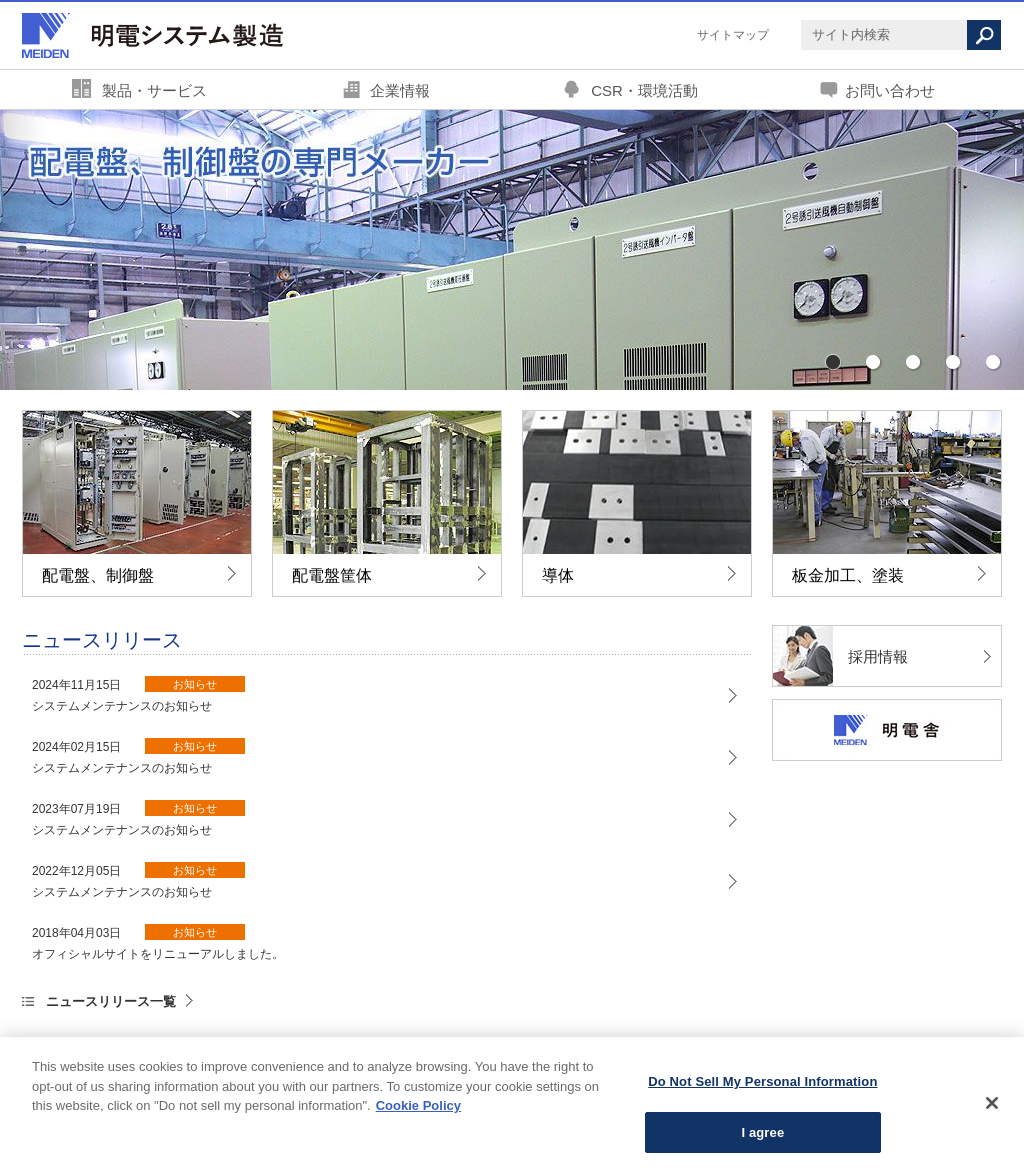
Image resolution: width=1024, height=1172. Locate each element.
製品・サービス (154, 90)
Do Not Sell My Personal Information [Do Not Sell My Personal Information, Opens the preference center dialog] (762, 1086)
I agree (762, 1137)
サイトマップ (733, 35)
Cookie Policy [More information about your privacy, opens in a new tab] (418, 1110)
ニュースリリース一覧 (111, 1001)
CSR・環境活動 (644, 90)
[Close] (992, 1108)
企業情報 (400, 90)
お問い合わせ (890, 90)
